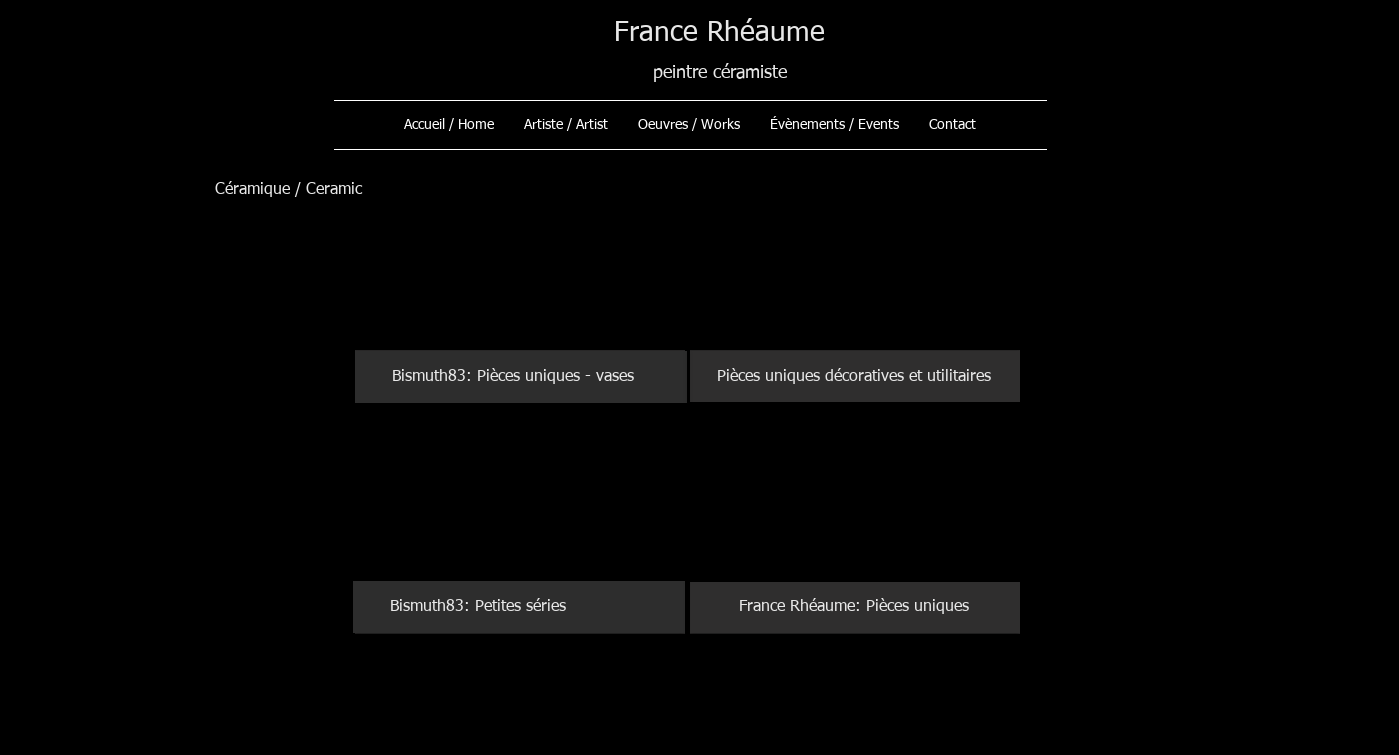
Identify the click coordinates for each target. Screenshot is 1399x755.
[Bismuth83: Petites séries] (519, 607)
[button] (689, 125)
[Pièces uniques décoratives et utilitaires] (854, 377)
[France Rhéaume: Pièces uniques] (854, 607)
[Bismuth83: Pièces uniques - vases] (521, 377)
